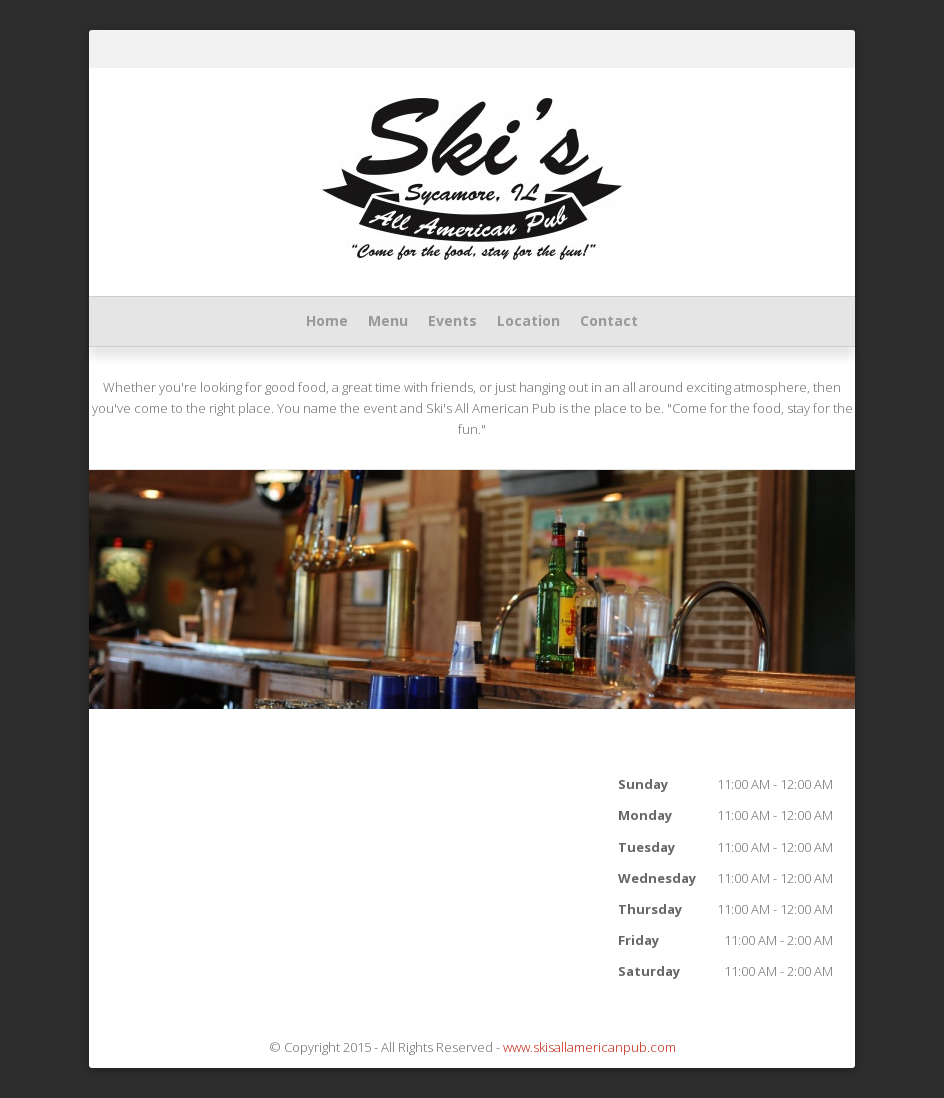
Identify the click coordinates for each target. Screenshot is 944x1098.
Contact (609, 320)
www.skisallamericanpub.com (589, 1047)
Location (528, 320)
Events (452, 320)
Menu (388, 320)
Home (327, 320)
